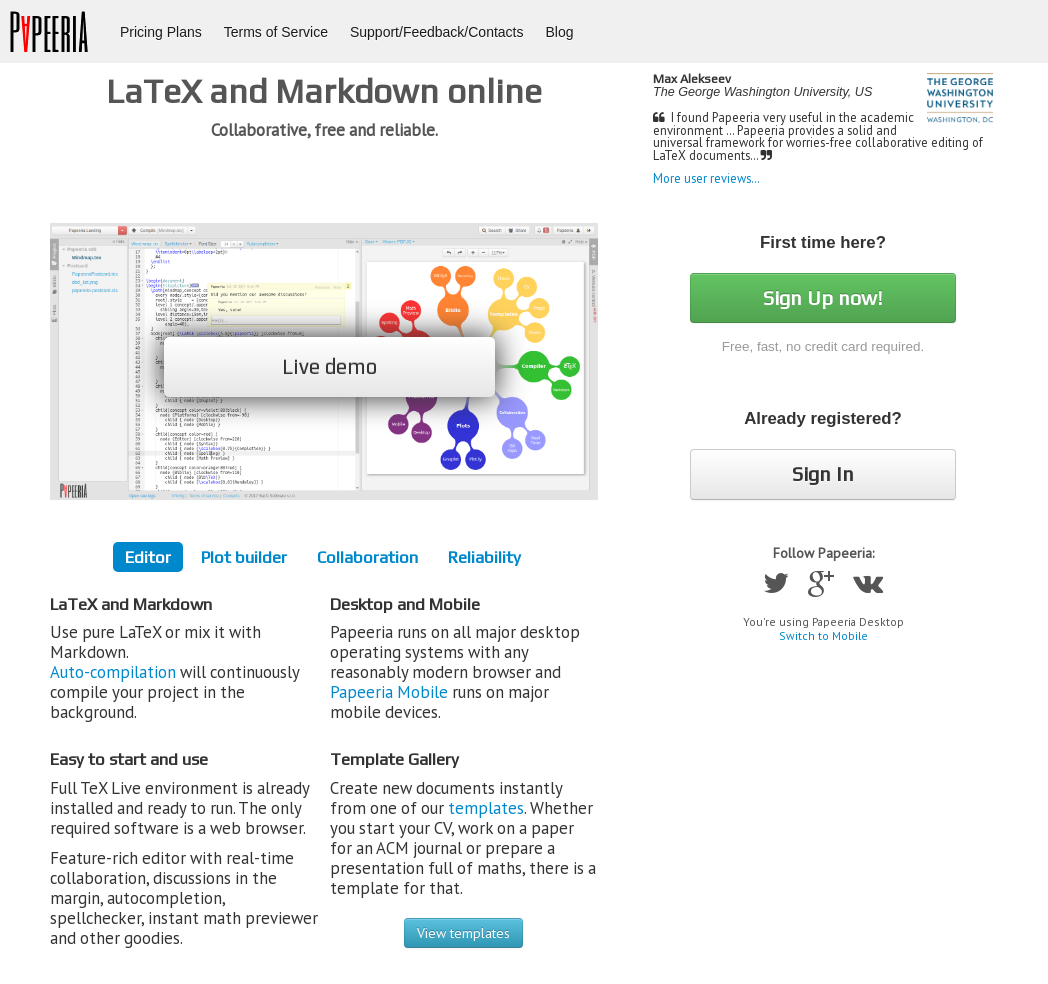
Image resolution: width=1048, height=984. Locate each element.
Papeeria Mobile (389, 692)
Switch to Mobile (823, 635)
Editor (148, 557)
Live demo (329, 366)
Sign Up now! (823, 297)
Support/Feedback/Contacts (437, 32)
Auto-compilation (113, 672)
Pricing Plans (161, 32)
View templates (463, 933)
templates (486, 808)
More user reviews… (706, 178)
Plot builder (244, 557)
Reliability (484, 557)
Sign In (823, 473)
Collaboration (367, 557)
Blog (560, 32)
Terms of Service (276, 32)
